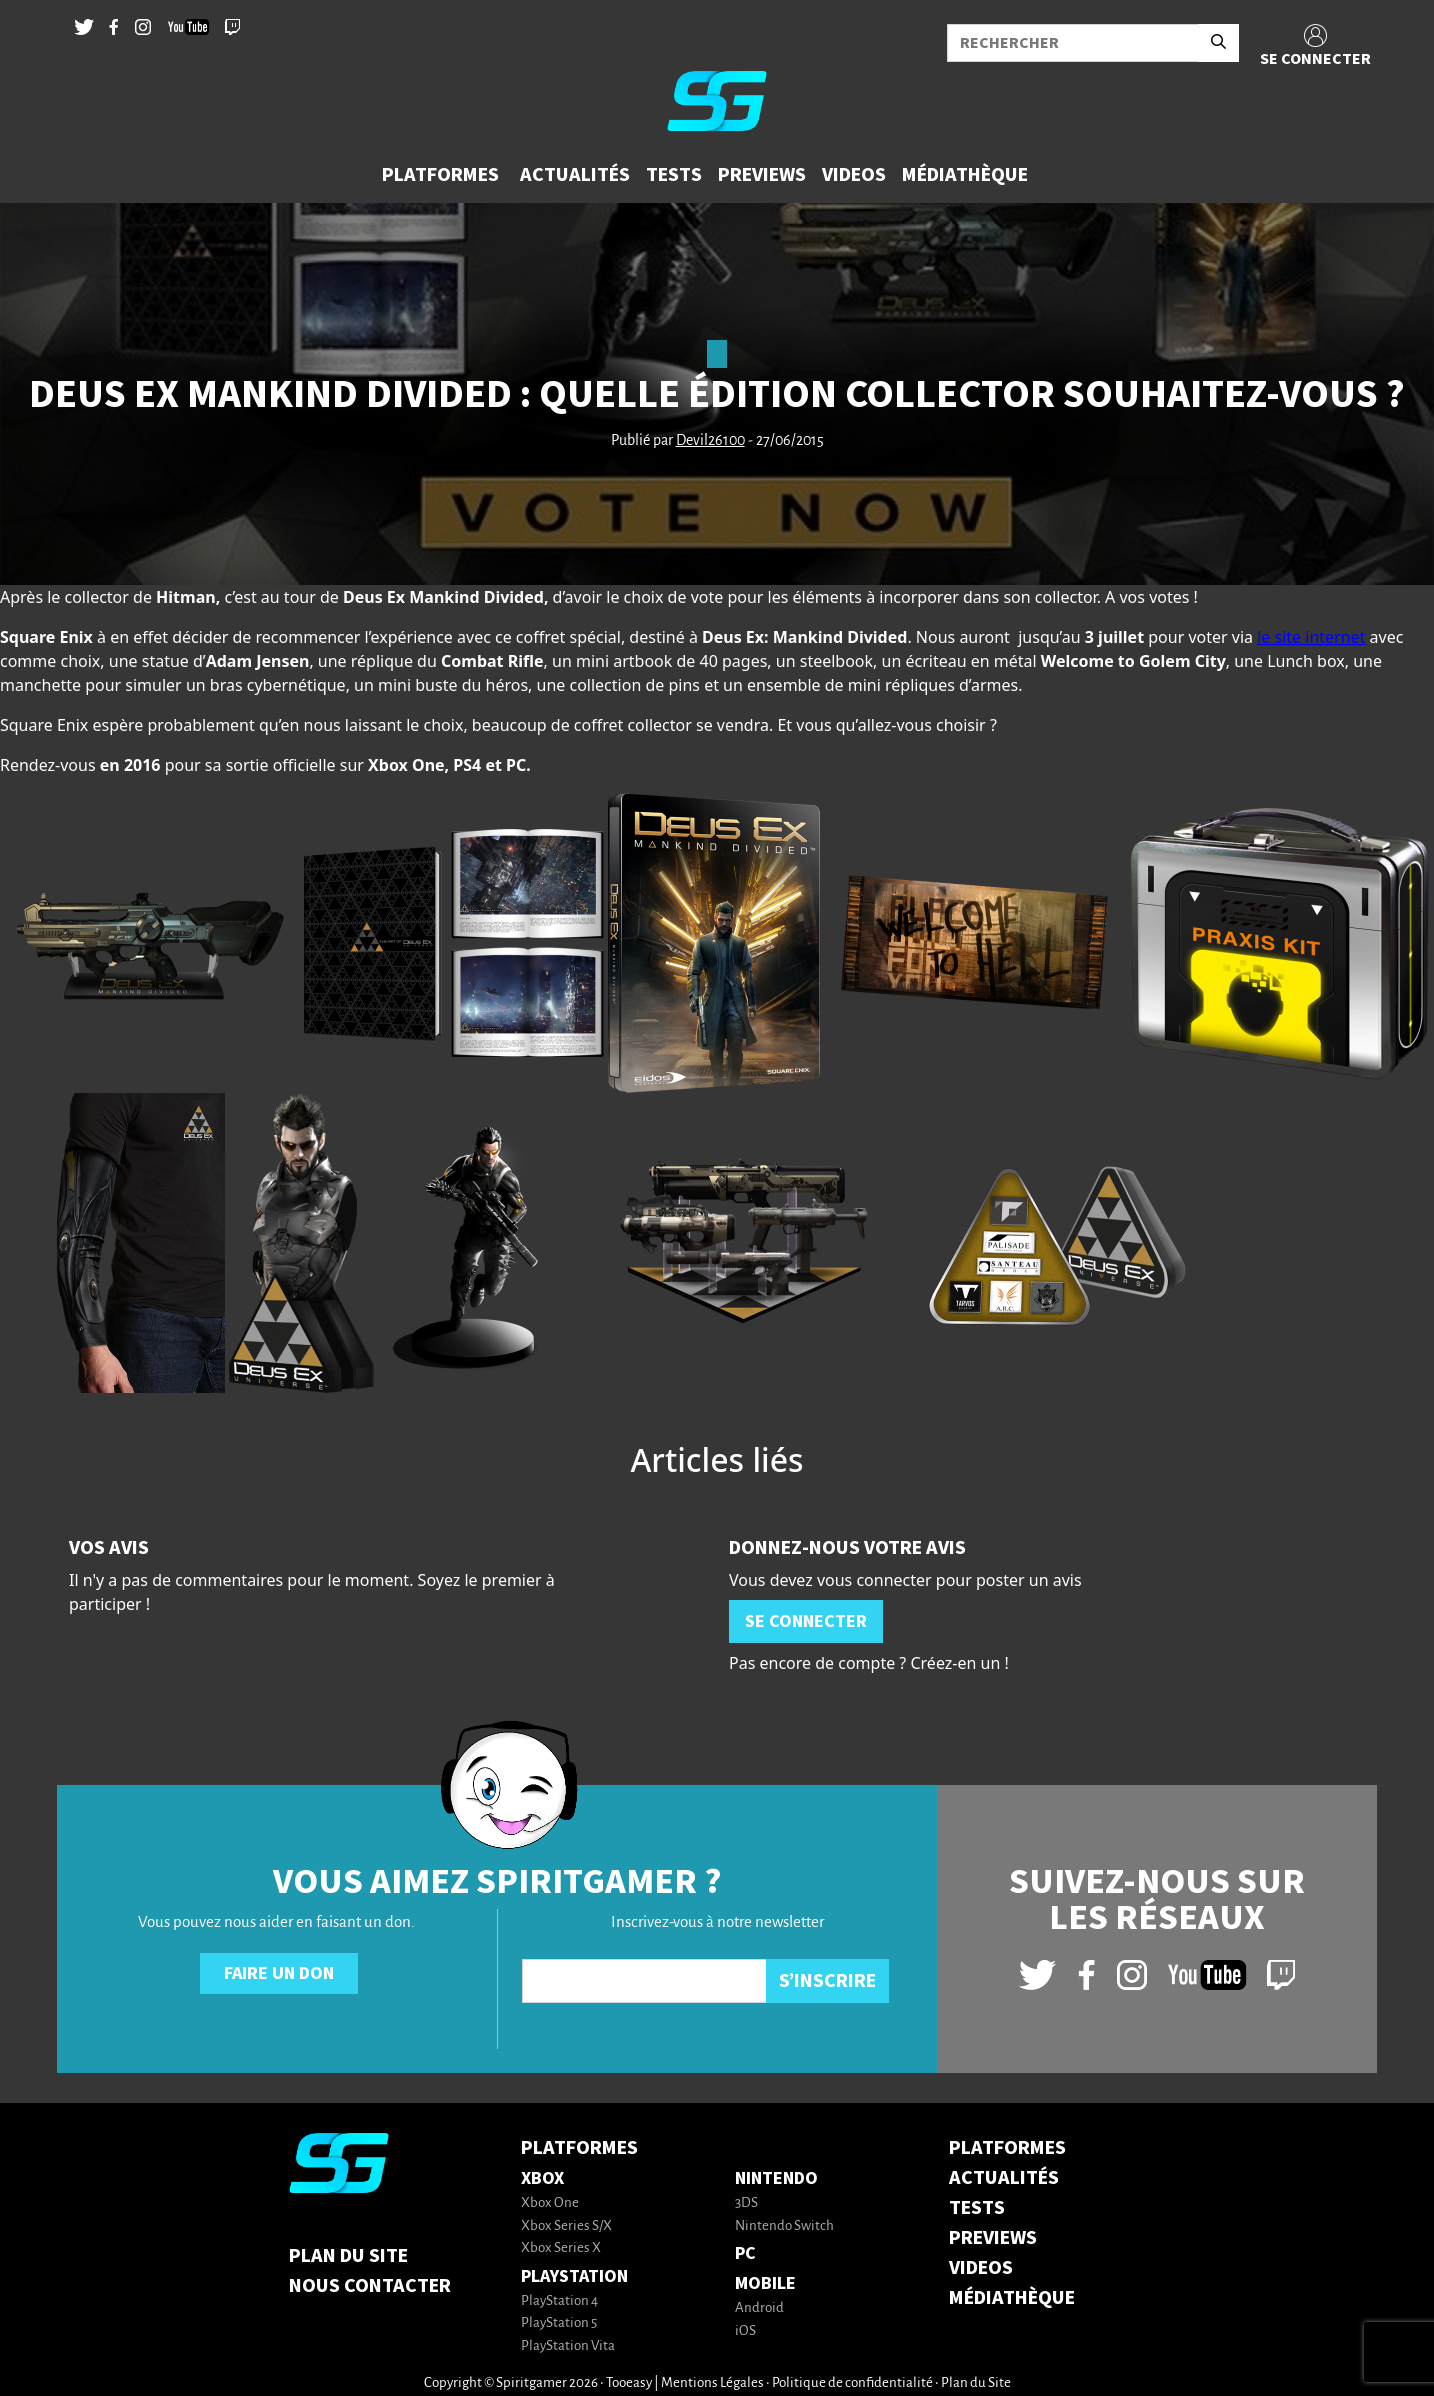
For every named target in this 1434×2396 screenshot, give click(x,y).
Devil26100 (710, 441)
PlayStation (574, 2276)
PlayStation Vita (568, 2346)
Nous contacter (370, 2286)
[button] (443, 175)
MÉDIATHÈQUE (1012, 2298)
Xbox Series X (561, 2248)
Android (759, 2308)
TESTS (977, 2208)
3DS (746, 2203)
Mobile (765, 2283)
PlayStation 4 (559, 2301)
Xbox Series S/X (566, 2226)
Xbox (542, 2178)
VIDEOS (981, 2268)
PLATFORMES (1007, 2148)
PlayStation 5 (559, 2323)
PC (745, 2253)
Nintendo (776, 2178)
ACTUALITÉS (1004, 2178)
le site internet (1311, 637)
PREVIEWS (993, 2238)
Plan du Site (348, 2256)
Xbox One (550, 2203)
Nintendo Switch (784, 2226)
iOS (745, 2331)
